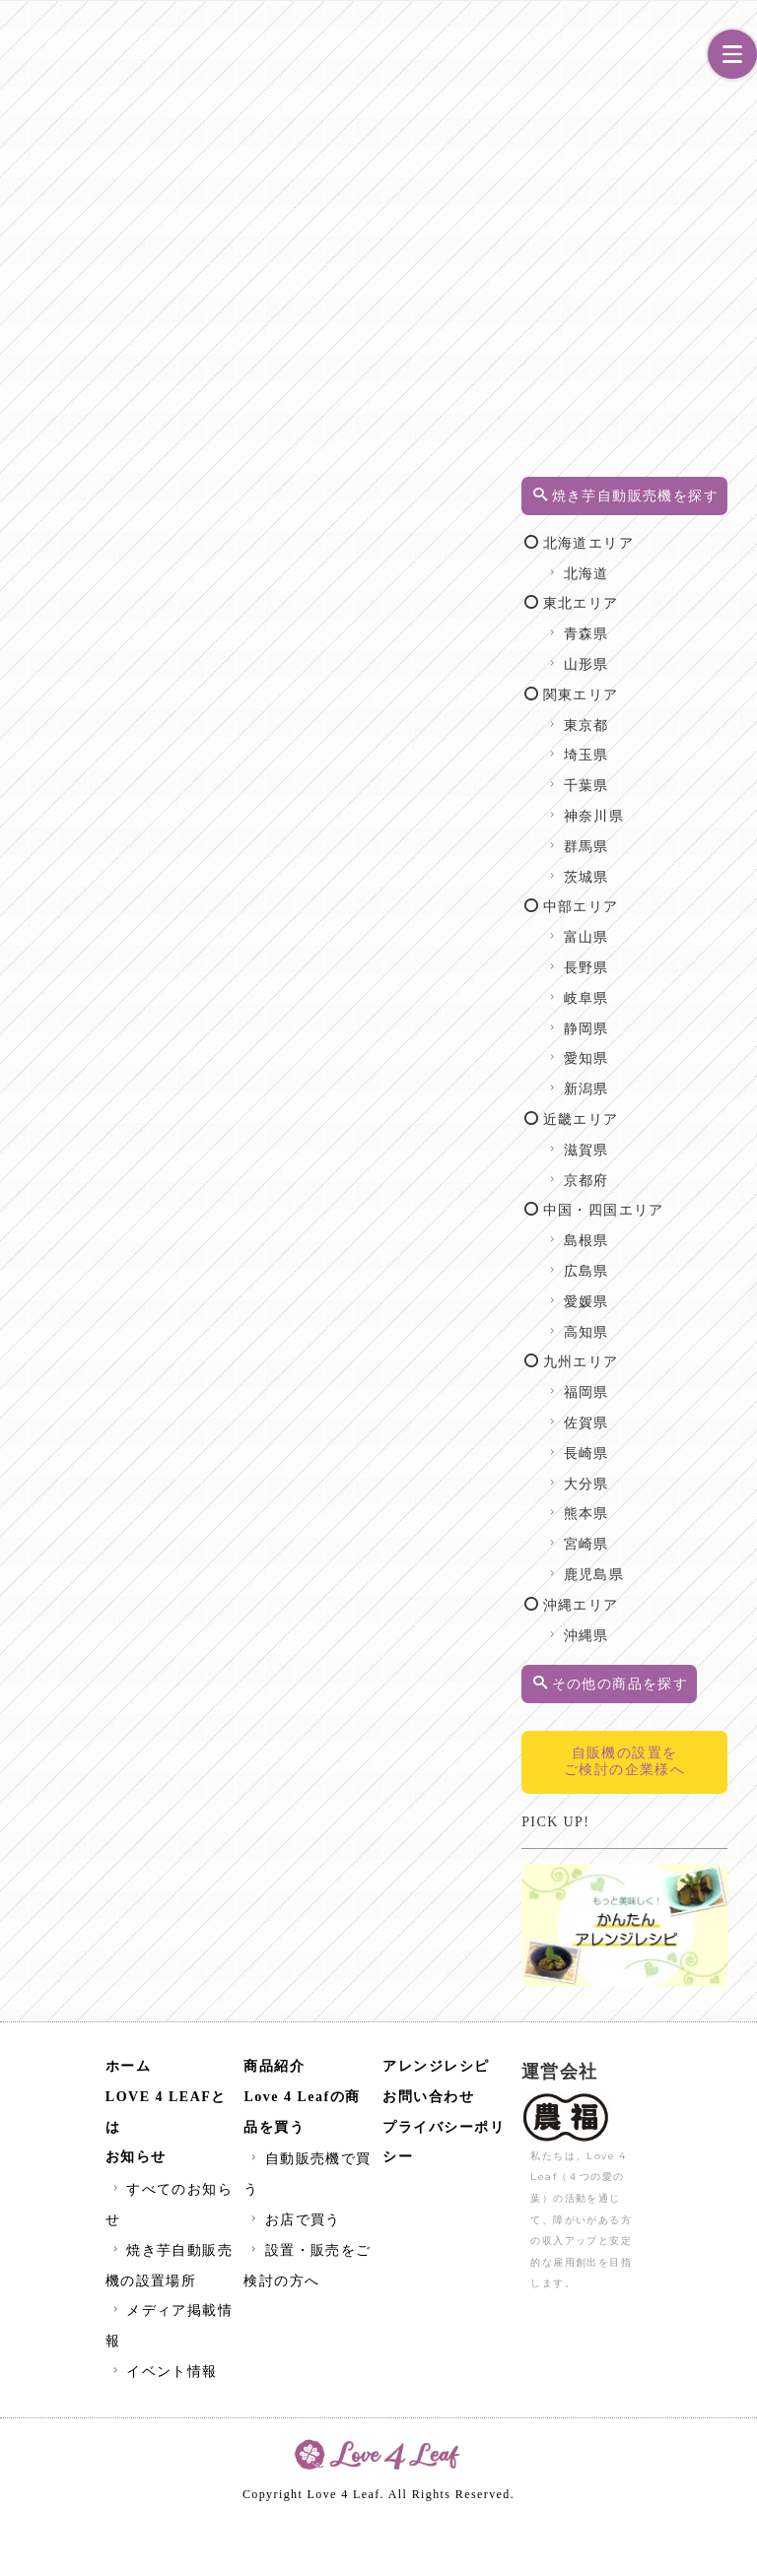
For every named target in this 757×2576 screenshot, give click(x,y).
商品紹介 (274, 2125)
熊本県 (653, 1564)
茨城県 (653, 898)
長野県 (653, 988)
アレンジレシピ (436, 2125)
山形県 (653, 685)
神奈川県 (660, 836)
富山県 (653, 958)
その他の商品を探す (664, 1745)
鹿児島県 (660, 1625)
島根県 (653, 1292)
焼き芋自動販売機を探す (664, 506)
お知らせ (136, 2217)
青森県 (653, 654)
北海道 (653, 594)
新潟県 (653, 1109)
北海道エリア (655, 564)
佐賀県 (653, 1474)
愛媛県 (653, 1353)
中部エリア (647, 927)
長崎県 (653, 1504)
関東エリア (647, 715)
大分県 (653, 1534)
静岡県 (653, 1049)
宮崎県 (653, 1595)
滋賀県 (653, 1170)
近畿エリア (647, 1140)
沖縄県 (653, 1686)
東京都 (653, 746)
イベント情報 (163, 2430)
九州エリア (647, 1413)
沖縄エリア (647, 1656)
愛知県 (653, 1079)
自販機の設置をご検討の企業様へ (662, 1849)
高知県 (653, 1382)
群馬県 (653, 867)
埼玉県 (653, 775)
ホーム (128, 2125)
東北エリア (647, 624)
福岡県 (653, 1443)
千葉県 (653, 806)
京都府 (653, 1201)
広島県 (653, 1322)
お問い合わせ (428, 2155)
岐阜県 (653, 1019)
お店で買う (293, 2279)
